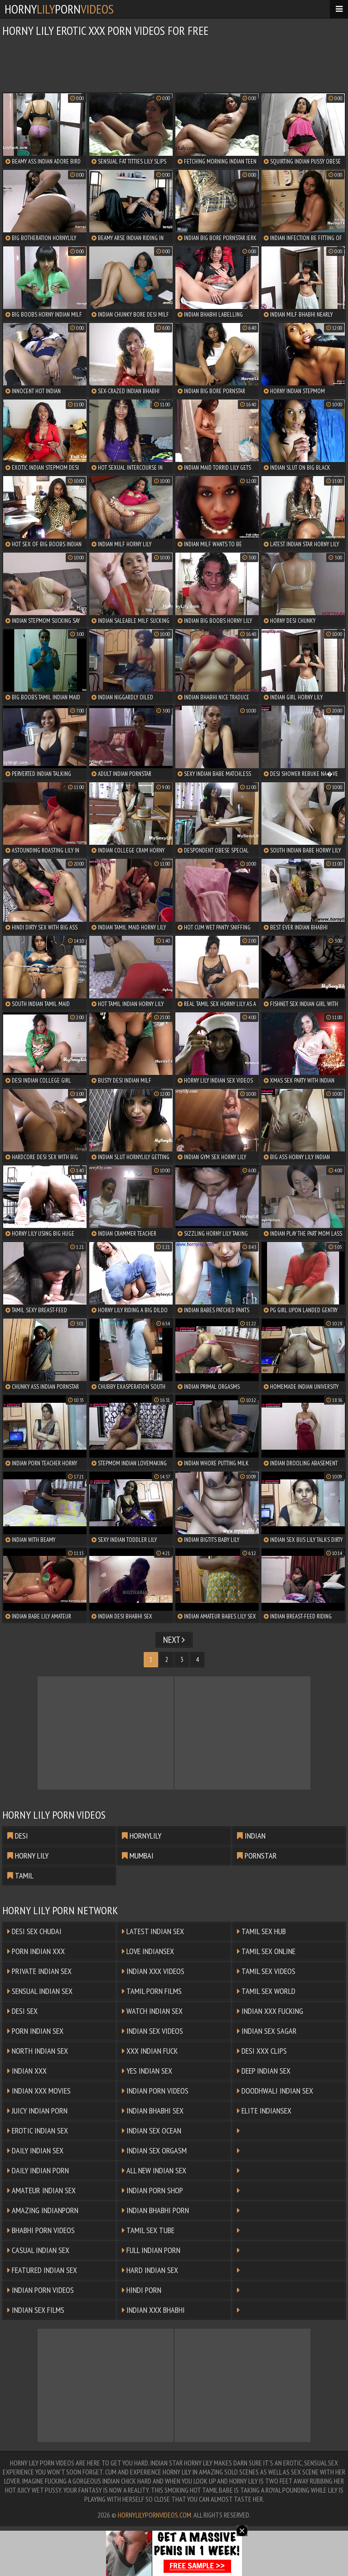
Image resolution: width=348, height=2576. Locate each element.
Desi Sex (22, 2011)
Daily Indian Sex (35, 2150)
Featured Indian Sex (42, 2270)
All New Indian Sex (154, 2170)
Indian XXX (27, 2071)
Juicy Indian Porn (37, 2110)
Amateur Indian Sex (41, 2190)
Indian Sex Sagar (267, 2031)
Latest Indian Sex (153, 1931)
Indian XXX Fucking (270, 2011)
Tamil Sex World (266, 1991)
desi (17, 1835)
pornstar (257, 1855)
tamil (20, 1875)
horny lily (27, 1855)
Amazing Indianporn (42, 2210)
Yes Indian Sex (147, 2071)
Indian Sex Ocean (151, 2130)
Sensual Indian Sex (39, 1991)
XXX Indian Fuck (150, 2051)
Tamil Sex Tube (148, 2230)
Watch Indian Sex (152, 2011)
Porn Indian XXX (36, 1951)
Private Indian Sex (39, 1971)
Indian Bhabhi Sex (153, 2110)
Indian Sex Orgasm (154, 2150)
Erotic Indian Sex (37, 2130)
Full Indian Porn (151, 2250)
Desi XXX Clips (262, 2051)
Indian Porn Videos (155, 2090)
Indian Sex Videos (152, 2031)
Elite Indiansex (264, 2110)
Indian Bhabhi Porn (155, 2210)
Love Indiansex (148, 1951)
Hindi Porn (141, 2290)
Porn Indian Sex (35, 2031)
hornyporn (59, 8)
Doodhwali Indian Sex (275, 2090)
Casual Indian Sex (38, 2250)
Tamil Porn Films (152, 1991)
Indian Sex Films (35, 2310)
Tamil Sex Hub (261, 1931)
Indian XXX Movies (39, 2090)
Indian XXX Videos (153, 1971)
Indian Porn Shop (152, 2190)
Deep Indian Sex (263, 2071)
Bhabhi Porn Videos (41, 2230)
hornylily (141, 1835)
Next (174, 1640)
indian (251, 1835)
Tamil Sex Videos (266, 1971)
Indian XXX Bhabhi (153, 2310)
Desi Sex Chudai (34, 1931)
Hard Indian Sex (150, 2270)
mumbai (138, 1855)
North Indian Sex (37, 2051)
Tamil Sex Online (266, 1951)
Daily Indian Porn (38, 2170)
